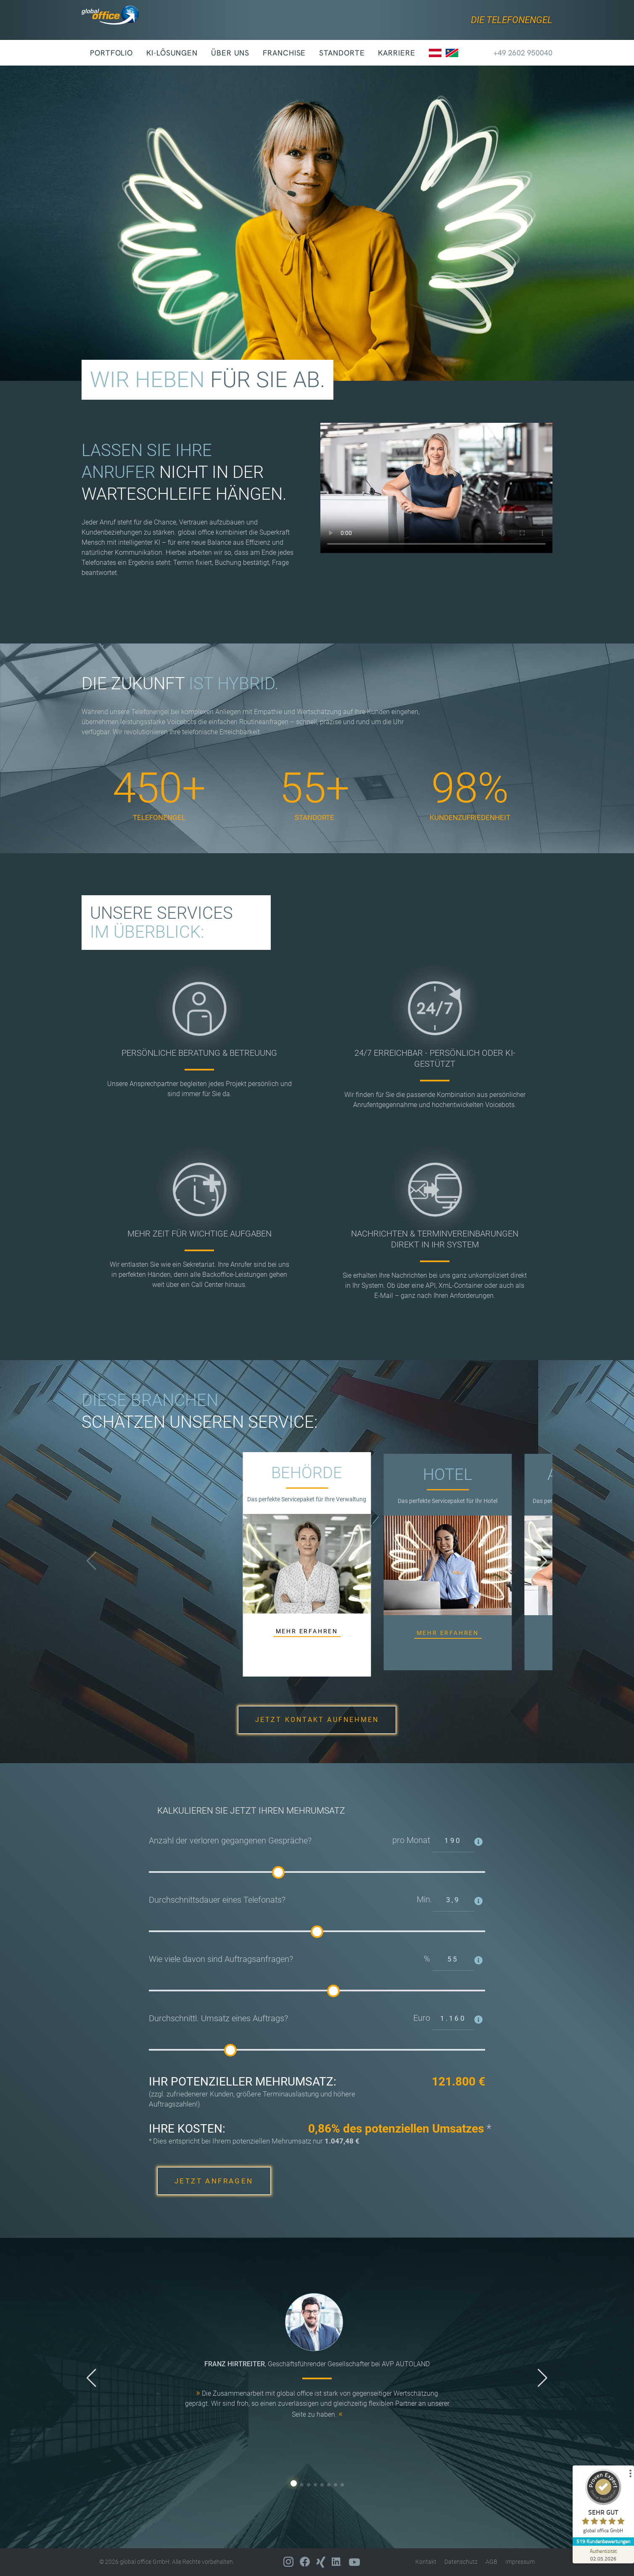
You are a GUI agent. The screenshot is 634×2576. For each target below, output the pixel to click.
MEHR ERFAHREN (307, 1631)
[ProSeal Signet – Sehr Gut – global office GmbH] (602, 2503)
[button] (542, 1561)
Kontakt (425, 2561)
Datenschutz (461, 2561)
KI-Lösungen (172, 53)
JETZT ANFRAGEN (214, 2181)
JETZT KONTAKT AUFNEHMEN (317, 1720)
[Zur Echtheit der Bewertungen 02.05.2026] (602, 2554)
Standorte (342, 53)
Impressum (520, 2561)
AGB (491, 2561)
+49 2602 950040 (514, 53)
